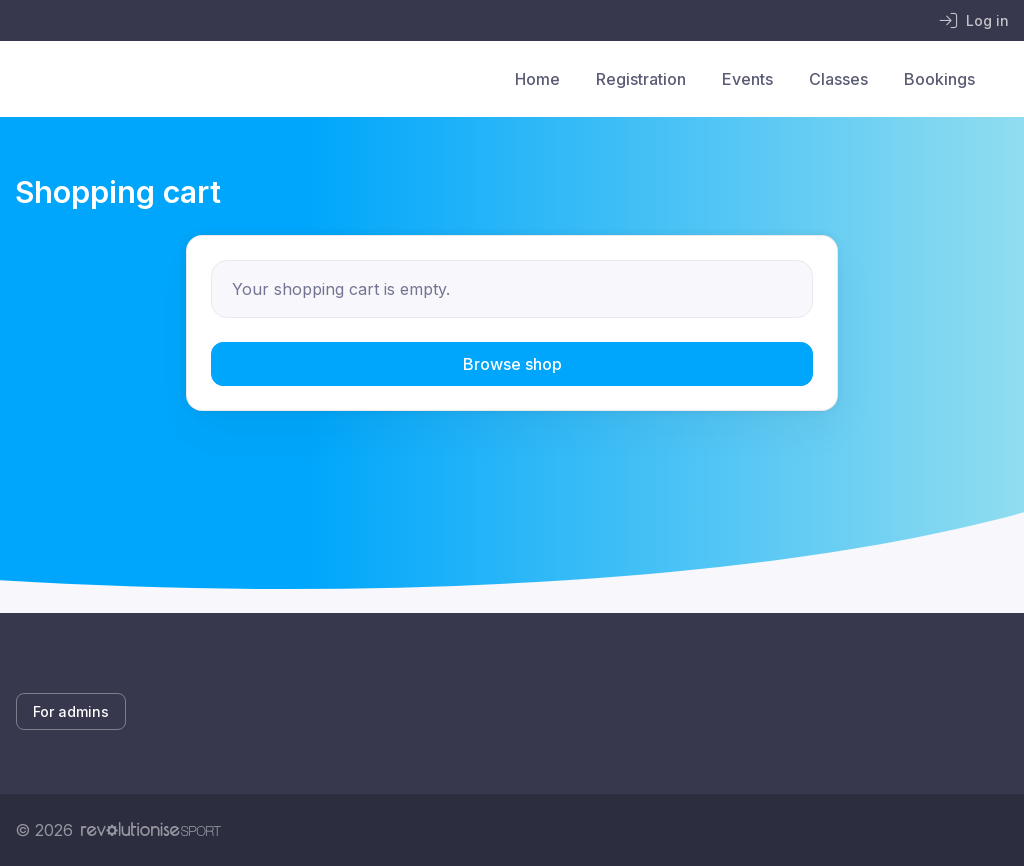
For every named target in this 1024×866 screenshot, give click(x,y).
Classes (838, 79)
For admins (71, 711)
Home (537, 79)
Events (747, 79)
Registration (641, 79)
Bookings (939, 79)
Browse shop (512, 364)
